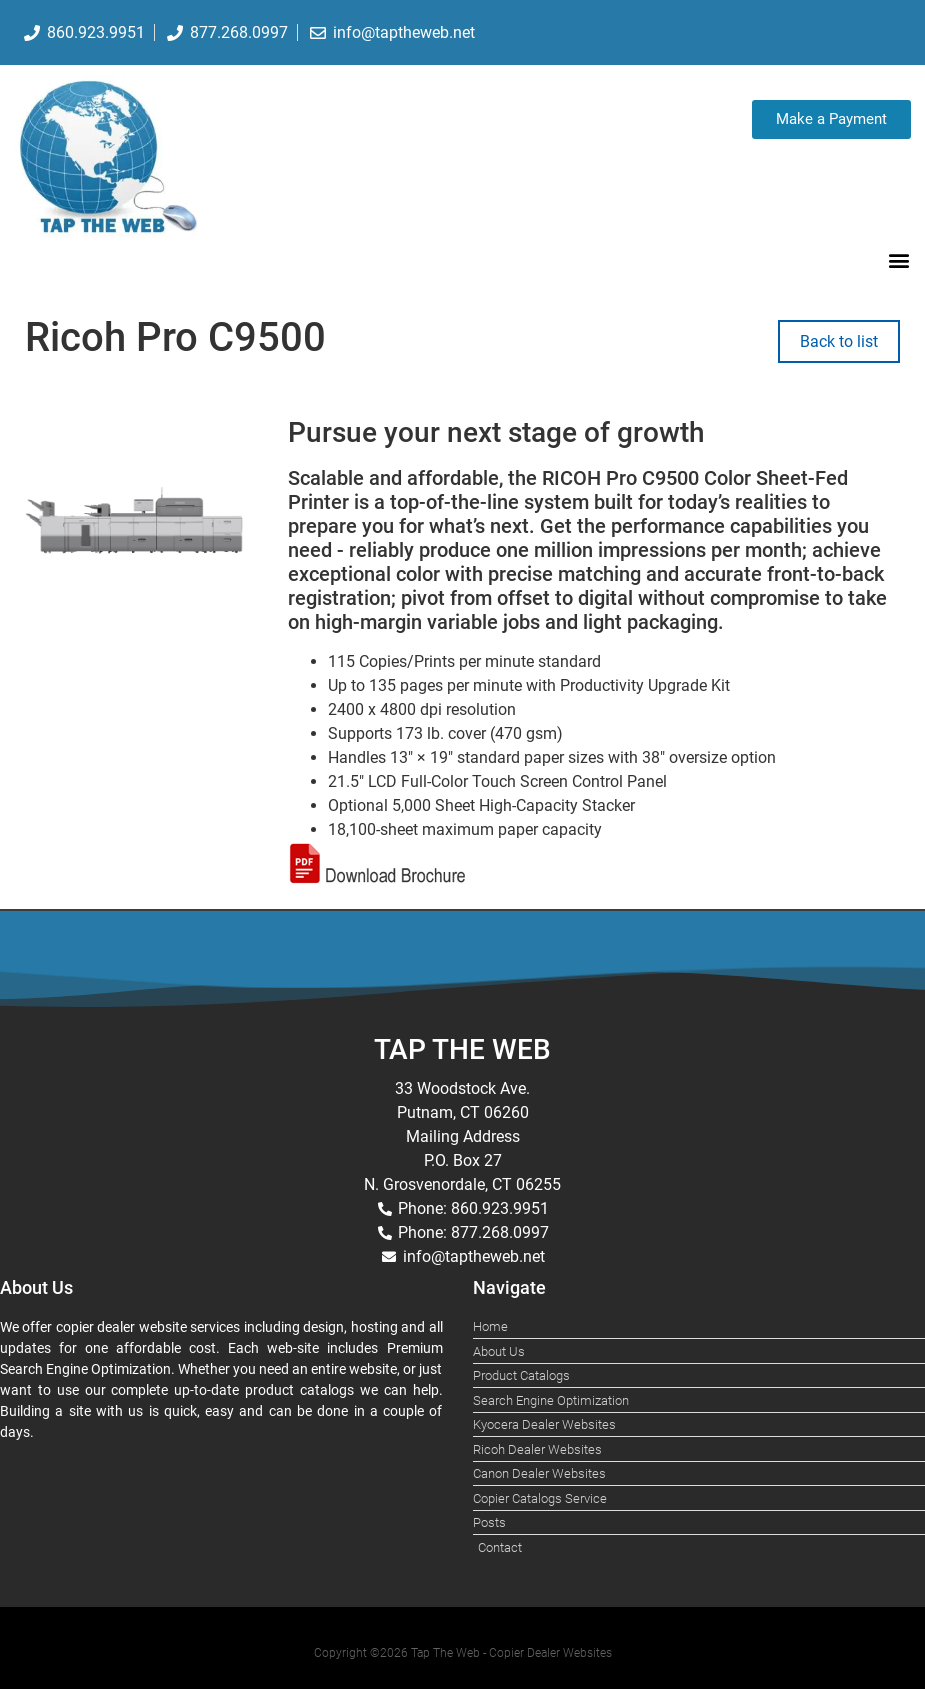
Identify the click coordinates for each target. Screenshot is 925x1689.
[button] (898, 259)
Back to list (839, 341)
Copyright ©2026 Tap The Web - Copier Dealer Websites (463, 1653)
